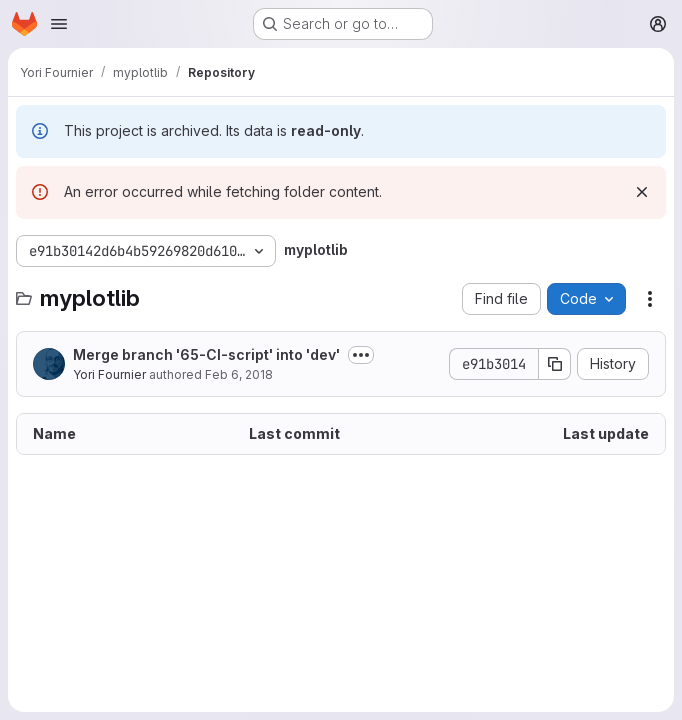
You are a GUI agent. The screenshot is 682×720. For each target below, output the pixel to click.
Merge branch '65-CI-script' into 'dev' (206, 354)
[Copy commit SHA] (555, 364)
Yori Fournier (109, 374)
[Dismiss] (642, 192)
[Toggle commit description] (361, 355)
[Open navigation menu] (59, 24)
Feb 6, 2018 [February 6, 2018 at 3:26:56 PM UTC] (239, 374)
